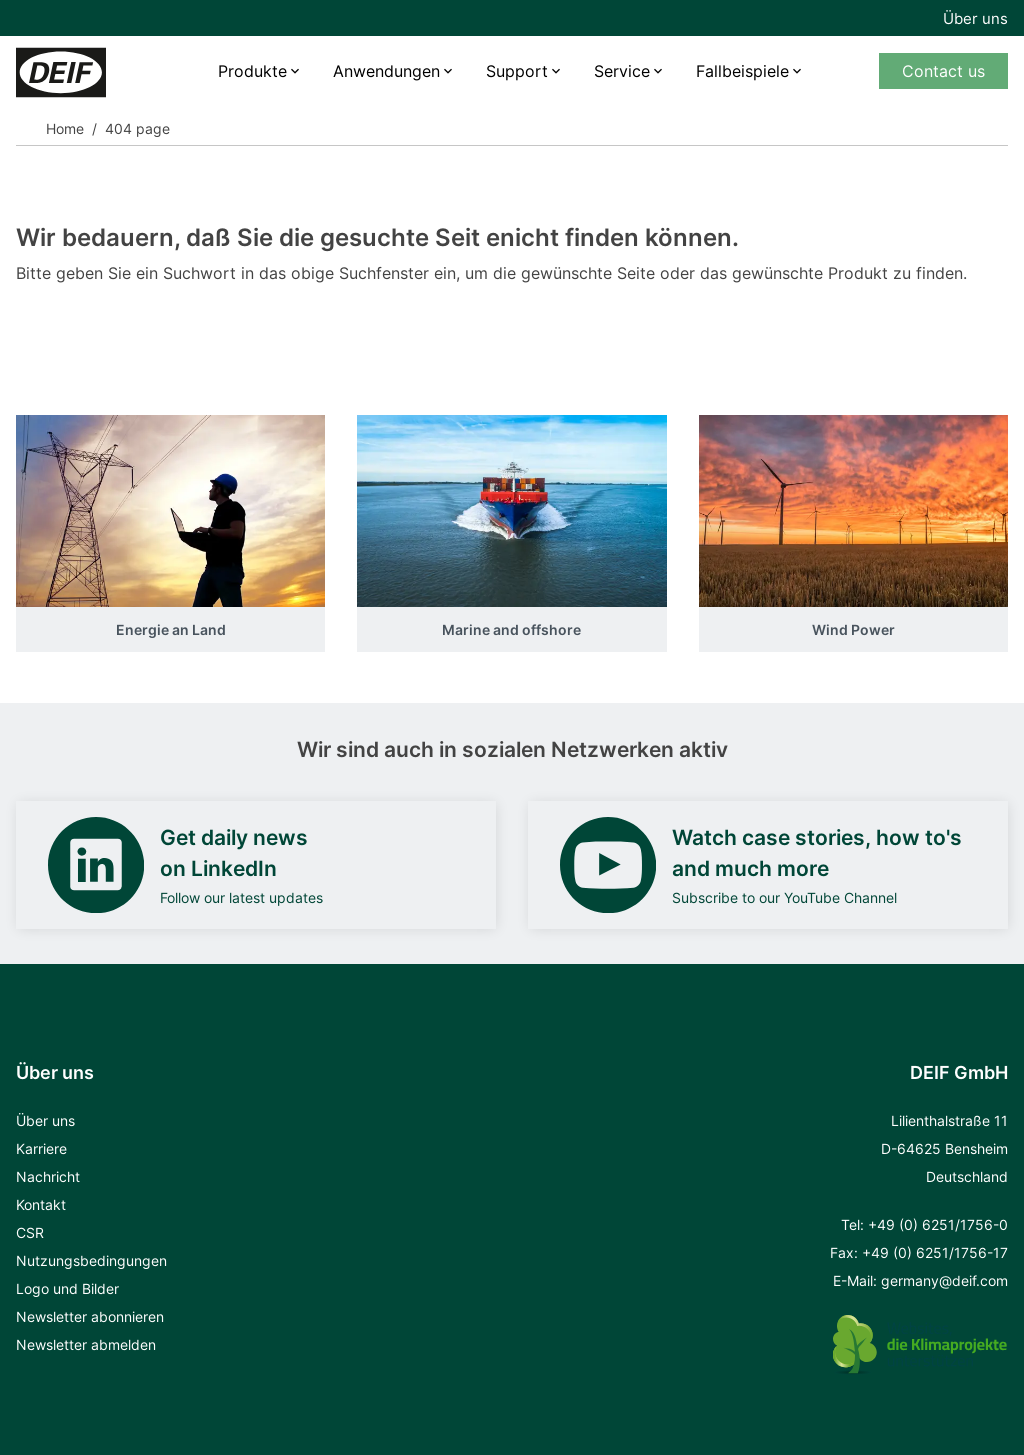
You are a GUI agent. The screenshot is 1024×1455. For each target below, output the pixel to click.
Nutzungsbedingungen (91, 1260)
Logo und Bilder (67, 1288)
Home (65, 128)
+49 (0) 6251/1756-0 (938, 1224)
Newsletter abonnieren (90, 1316)
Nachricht (48, 1176)
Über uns (975, 18)
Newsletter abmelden (86, 1344)
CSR (30, 1232)
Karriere (41, 1148)
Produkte (252, 71)
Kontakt (41, 1204)
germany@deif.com (944, 1280)
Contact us (943, 71)
